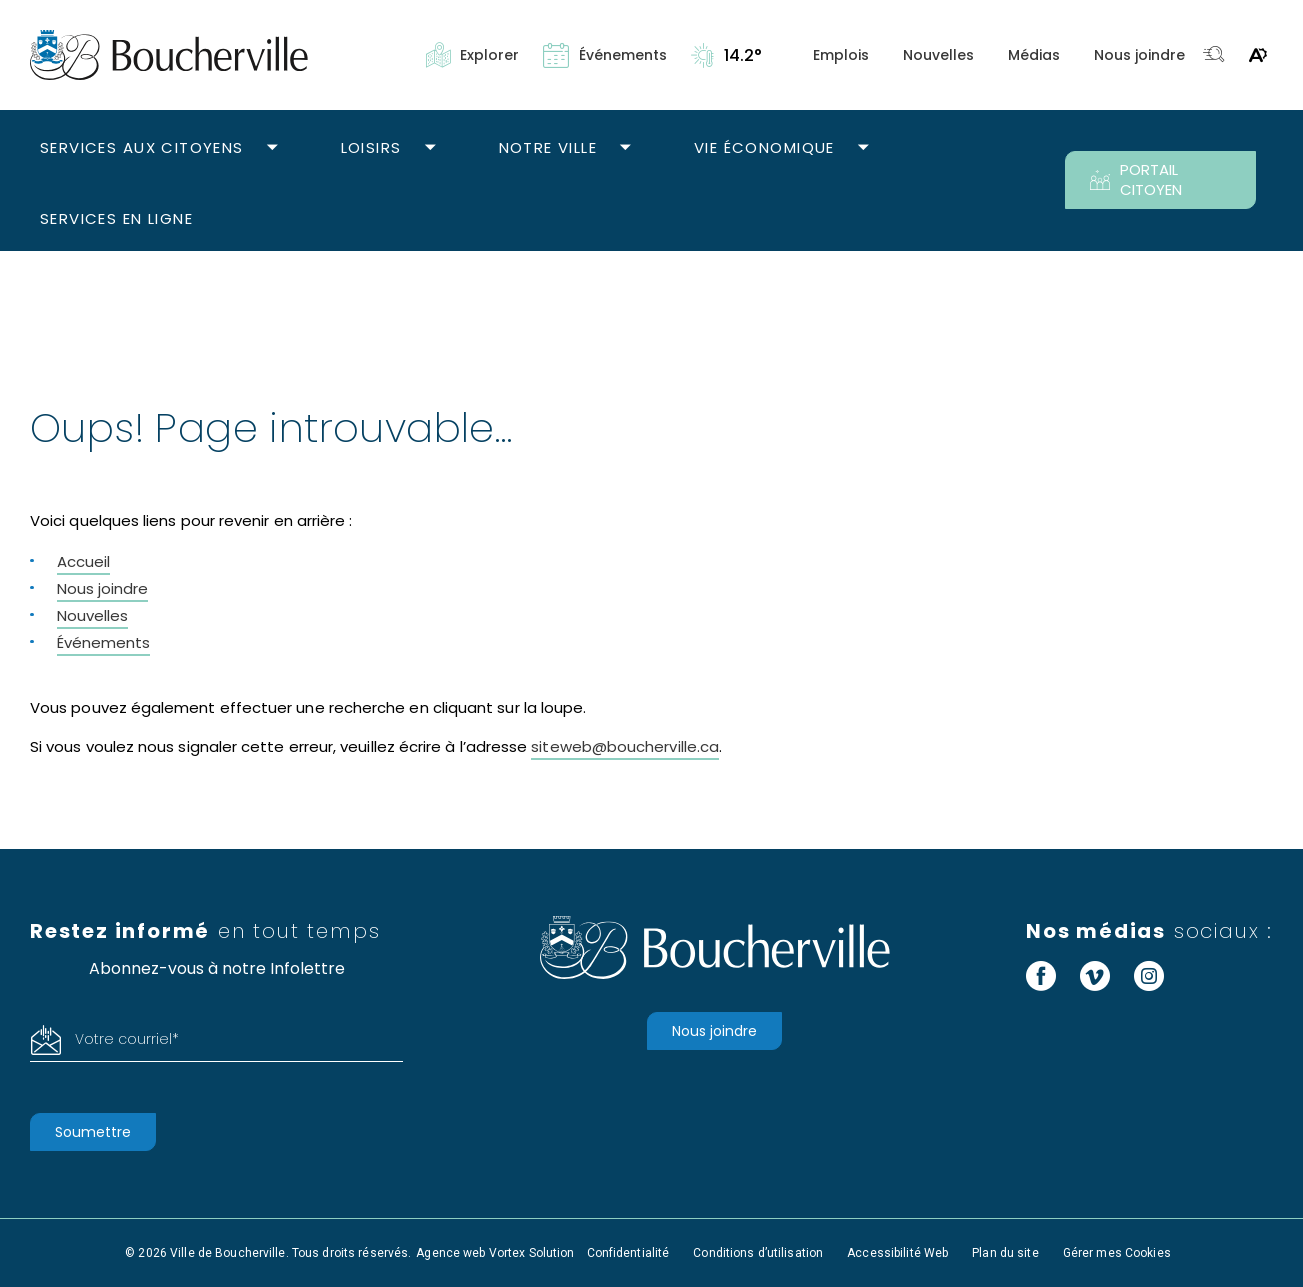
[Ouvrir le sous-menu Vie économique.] (863, 148)
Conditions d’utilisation (758, 1253)
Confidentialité (628, 1253)
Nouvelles (938, 55)
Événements (103, 642)
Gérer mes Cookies (1117, 1253)
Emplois (841, 55)
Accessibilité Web (897, 1253)
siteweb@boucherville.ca (625, 746)
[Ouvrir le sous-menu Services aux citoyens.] (272, 148)
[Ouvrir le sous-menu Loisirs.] (430, 148)
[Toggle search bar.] (1214, 55)
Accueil (83, 561)
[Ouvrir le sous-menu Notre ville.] (625, 148)
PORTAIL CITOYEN (1136, 179)
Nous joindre (1139, 55)
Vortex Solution (532, 1253)
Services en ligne (116, 218)
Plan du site (1005, 1253)
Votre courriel (127, 1039)
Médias (1034, 55)
